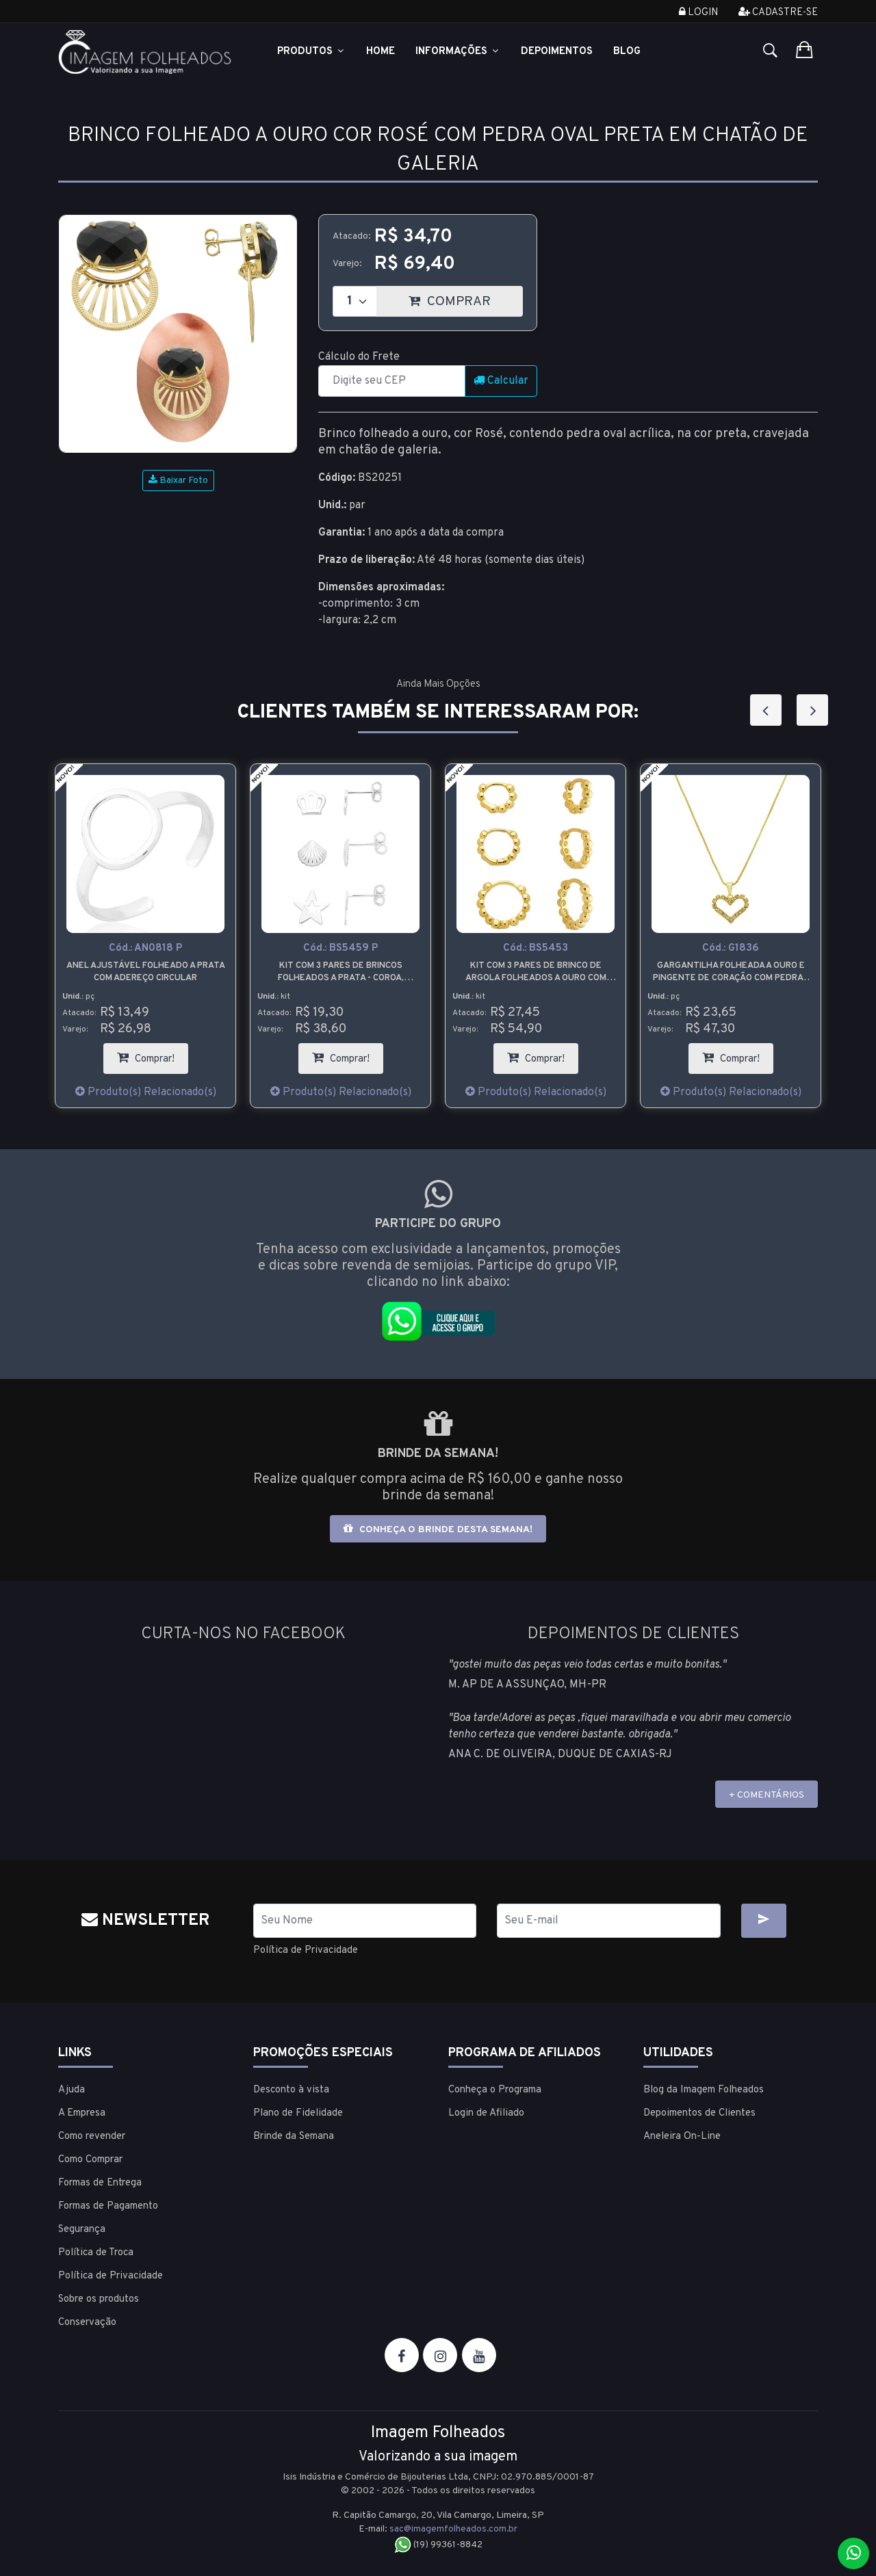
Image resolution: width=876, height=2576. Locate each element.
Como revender (91, 2135)
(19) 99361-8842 (438, 2544)
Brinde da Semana (293, 2135)
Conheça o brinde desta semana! (438, 1529)
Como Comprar (90, 2159)
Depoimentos (557, 51)
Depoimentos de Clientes (699, 2112)
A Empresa (81, 2112)
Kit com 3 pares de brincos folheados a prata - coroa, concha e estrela (341, 972)
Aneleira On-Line (682, 2135)
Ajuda (71, 2089)
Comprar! (152, 1054)
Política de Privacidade (309, 1950)
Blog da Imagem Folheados (703, 2089)
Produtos (311, 51)
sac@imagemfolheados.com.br (454, 2528)
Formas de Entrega (100, 2182)
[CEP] (391, 381)
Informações (457, 51)
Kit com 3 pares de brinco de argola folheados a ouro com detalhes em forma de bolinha (535, 972)
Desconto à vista (291, 2089)
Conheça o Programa (494, 2089)
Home (380, 51)
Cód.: (145, 948)
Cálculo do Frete (359, 357)
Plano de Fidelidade (298, 2112)
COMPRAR (466, 298)
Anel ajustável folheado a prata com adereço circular (145, 972)
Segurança (81, 2228)
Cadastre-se (778, 12)
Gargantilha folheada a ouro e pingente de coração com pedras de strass (731, 972)
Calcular (501, 381)
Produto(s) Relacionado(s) (145, 1092)
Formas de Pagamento (108, 2205)
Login (698, 12)
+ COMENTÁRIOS (766, 1795)
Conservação (87, 2321)
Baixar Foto (178, 480)
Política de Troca (95, 2252)
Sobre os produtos (98, 2298)
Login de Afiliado (486, 2112)
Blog (627, 51)
